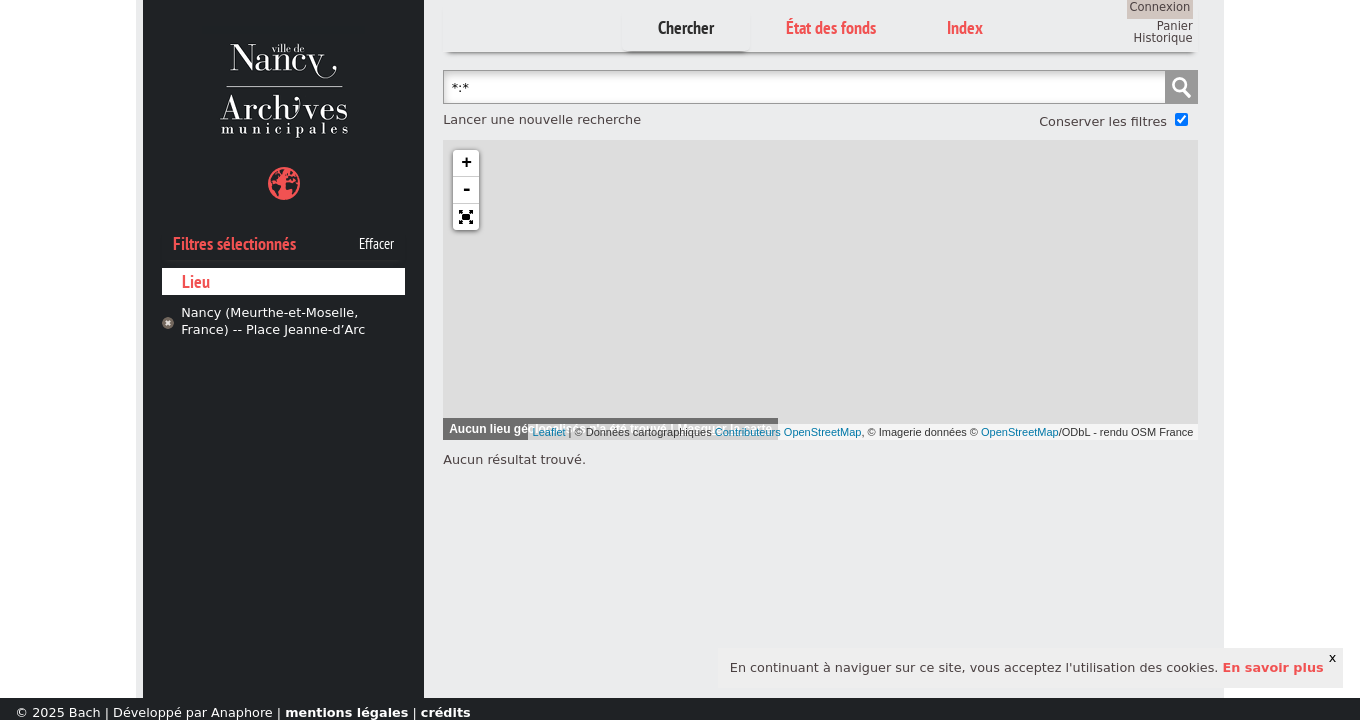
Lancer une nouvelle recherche (542, 119)
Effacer (376, 244)
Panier (1175, 26)
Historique (1163, 38)
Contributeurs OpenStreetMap (788, 432)
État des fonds (831, 27)
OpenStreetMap (1020, 432)
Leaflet (549, 432)
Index (965, 27)
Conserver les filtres (1103, 121)
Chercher (686, 27)
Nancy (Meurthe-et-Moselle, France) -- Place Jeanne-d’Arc (273, 321)
